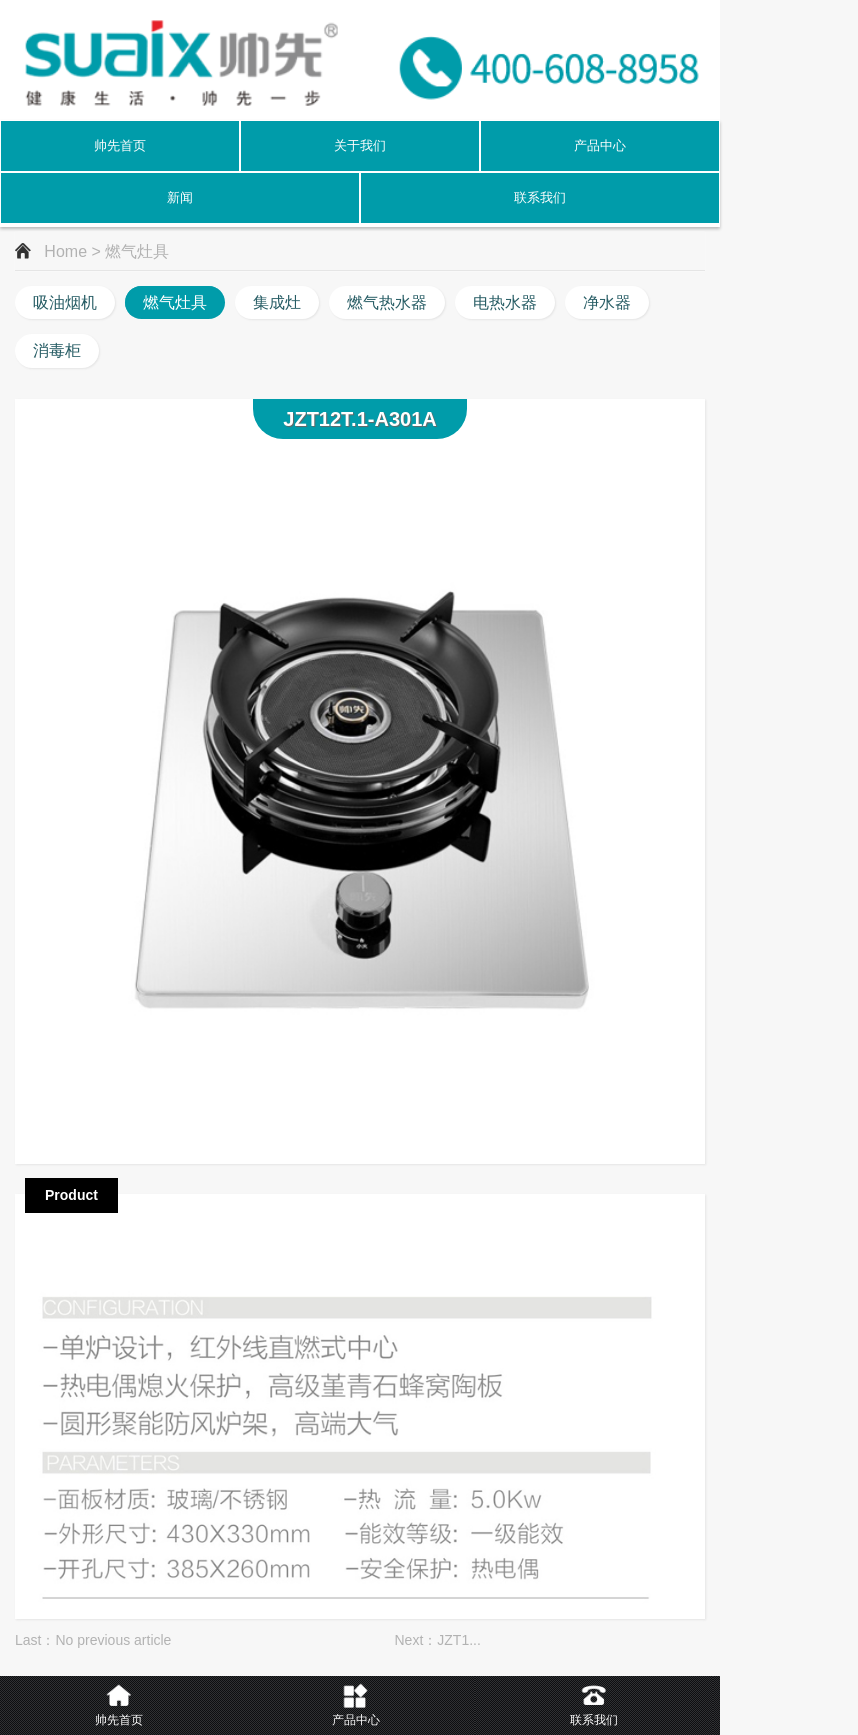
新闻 (180, 197)
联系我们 (540, 197)
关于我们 (360, 145)
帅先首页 (120, 145)
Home (65, 251)
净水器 (607, 302)
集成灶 (277, 302)
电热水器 (505, 302)
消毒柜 (57, 350)
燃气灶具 (175, 302)
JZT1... (459, 1640)
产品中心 (600, 145)
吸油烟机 (65, 302)
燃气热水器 (387, 302)
